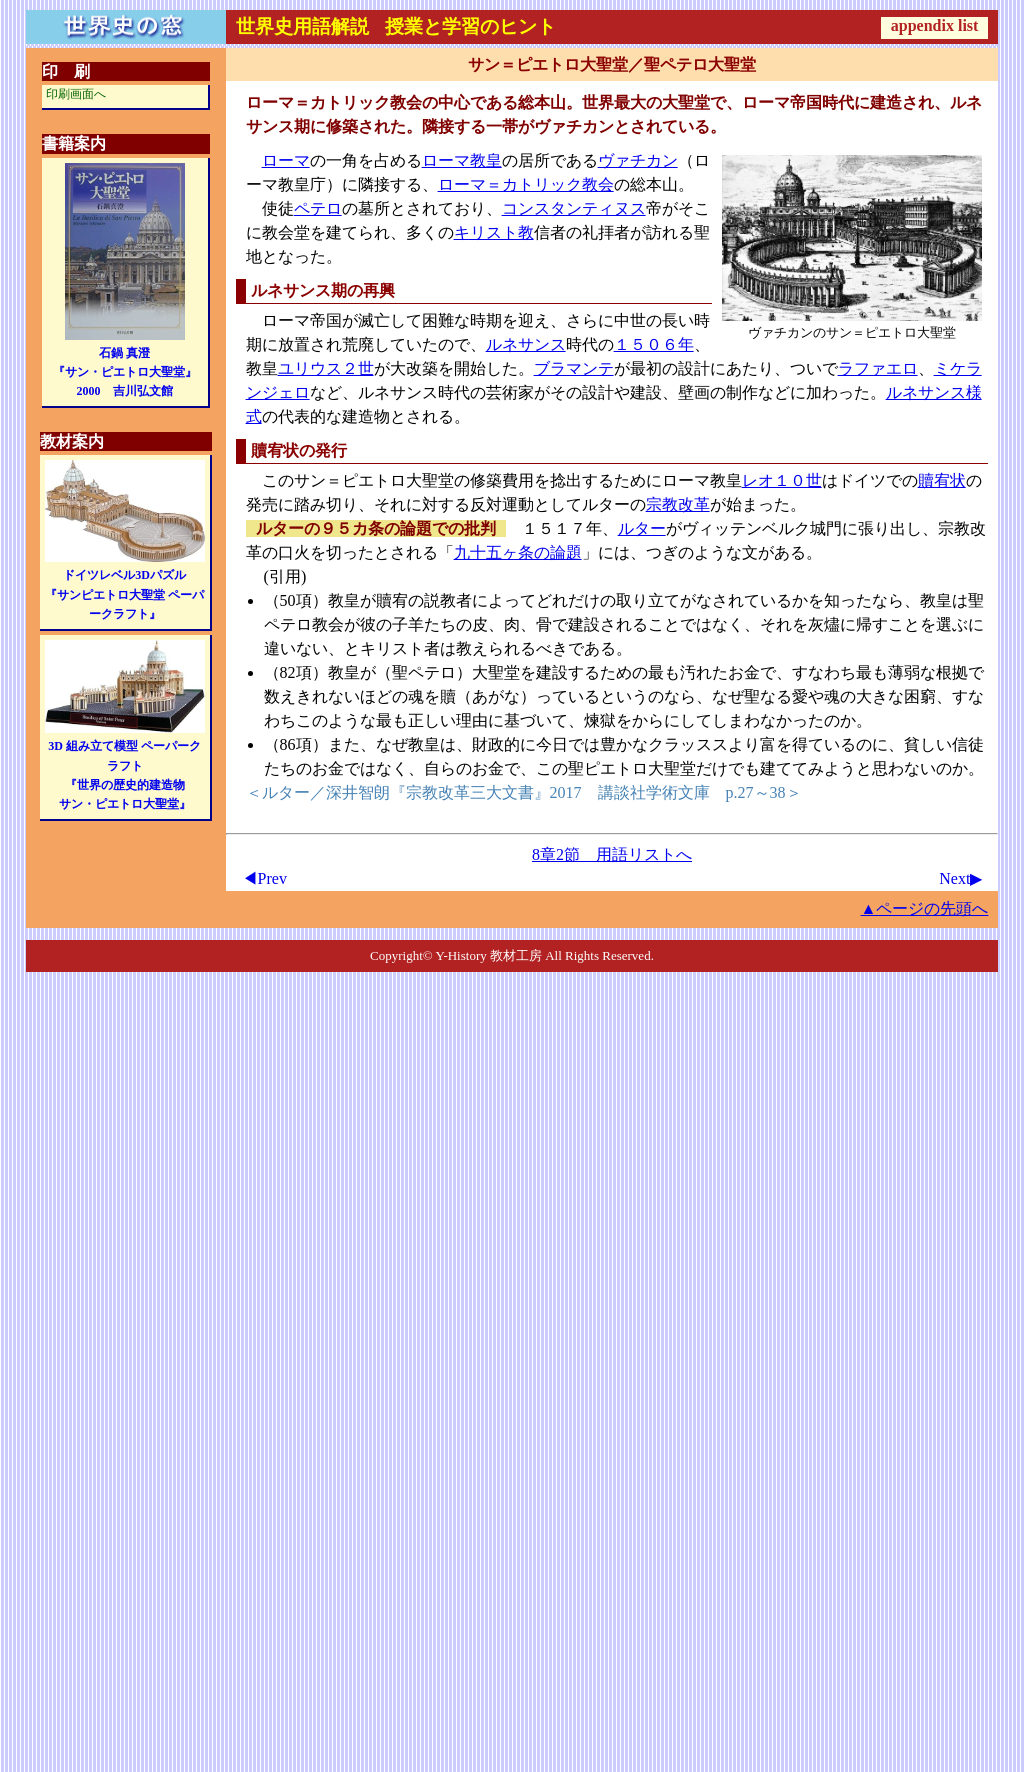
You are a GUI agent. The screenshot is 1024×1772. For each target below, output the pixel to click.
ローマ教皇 (462, 160)
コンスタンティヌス (574, 208)
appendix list (935, 25)
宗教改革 (678, 504)
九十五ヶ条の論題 (518, 552)
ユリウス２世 (326, 368)
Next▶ (960, 878)
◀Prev (264, 878)
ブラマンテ (574, 368)
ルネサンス (526, 344)
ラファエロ (878, 368)
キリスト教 (494, 232)
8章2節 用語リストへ (612, 854)
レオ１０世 (782, 480)
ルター (642, 528)
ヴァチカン (638, 160)
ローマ (286, 160)
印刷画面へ (76, 94)
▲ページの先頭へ (925, 908)
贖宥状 (942, 480)
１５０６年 (654, 344)
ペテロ (318, 208)
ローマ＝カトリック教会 (526, 184)
